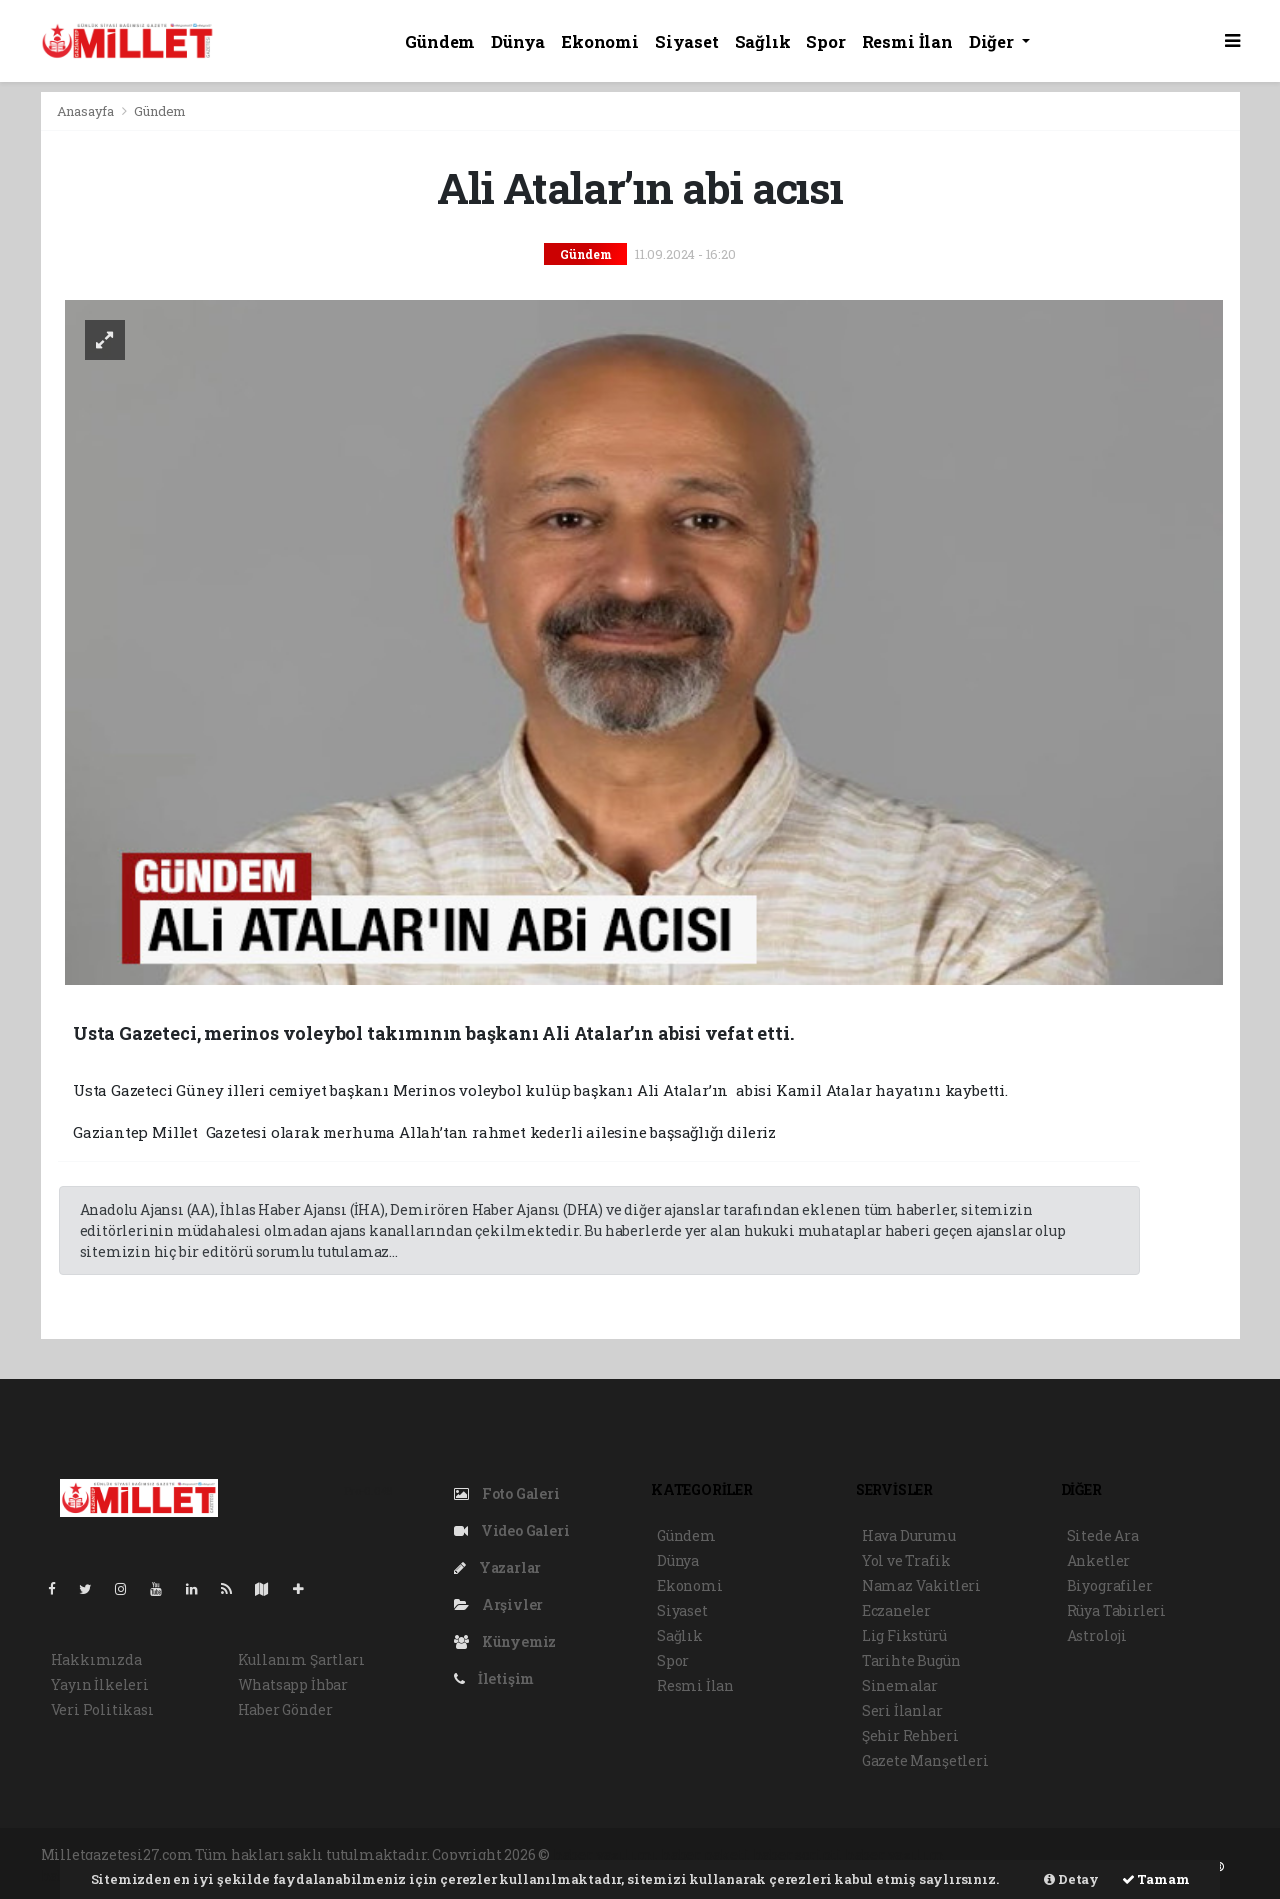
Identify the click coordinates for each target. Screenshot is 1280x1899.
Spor (825, 41)
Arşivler (498, 1604)
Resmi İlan (907, 41)
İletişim (494, 1678)
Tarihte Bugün (911, 1660)
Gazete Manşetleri (925, 1760)
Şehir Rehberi (910, 1735)
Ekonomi (600, 41)
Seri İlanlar (902, 1710)
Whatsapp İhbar (293, 1684)
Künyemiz (505, 1641)
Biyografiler (1110, 1585)
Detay (1071, 1879)
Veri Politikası (102, 1709)
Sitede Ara (1103, 1535)
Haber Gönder (285, 1709)
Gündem (440, 41)
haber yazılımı (605, 1854)
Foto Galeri (507, 1493)
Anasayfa (87, 111)
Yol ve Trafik (906, 1560)
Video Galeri (511, 1530)
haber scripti (798, 1854)
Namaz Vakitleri (921, 1585)
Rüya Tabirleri (1116, 1610)
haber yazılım (895, 1854)
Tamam (1156, 1879)
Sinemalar (900, 1685)
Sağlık (763, 41)
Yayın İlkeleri (100, 1684)
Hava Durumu (909, 1535)
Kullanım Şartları (301, 1659)
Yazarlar (497, 1567)
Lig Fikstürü (904, 1635)
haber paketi (705, 1854)
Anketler (1098, 1560)
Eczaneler (896, 1610)
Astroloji (1097, 1635)
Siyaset (687, 41)
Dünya (518, 41)
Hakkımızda (96, 1659)
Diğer (993, 41)
